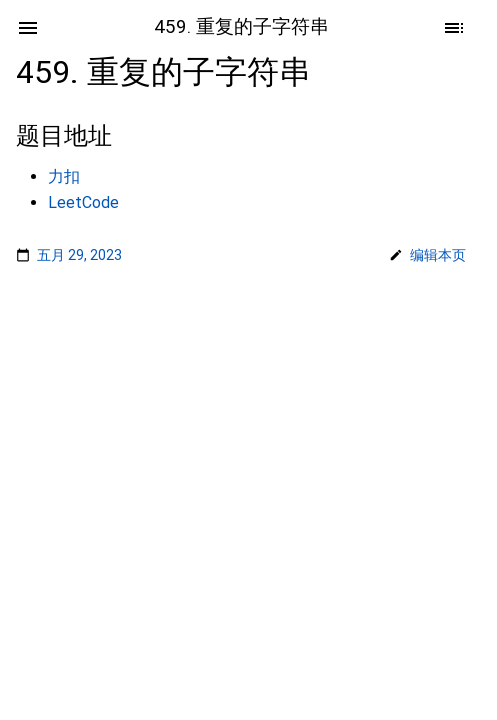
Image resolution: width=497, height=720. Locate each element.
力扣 (64, 176)
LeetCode (83, 202)
